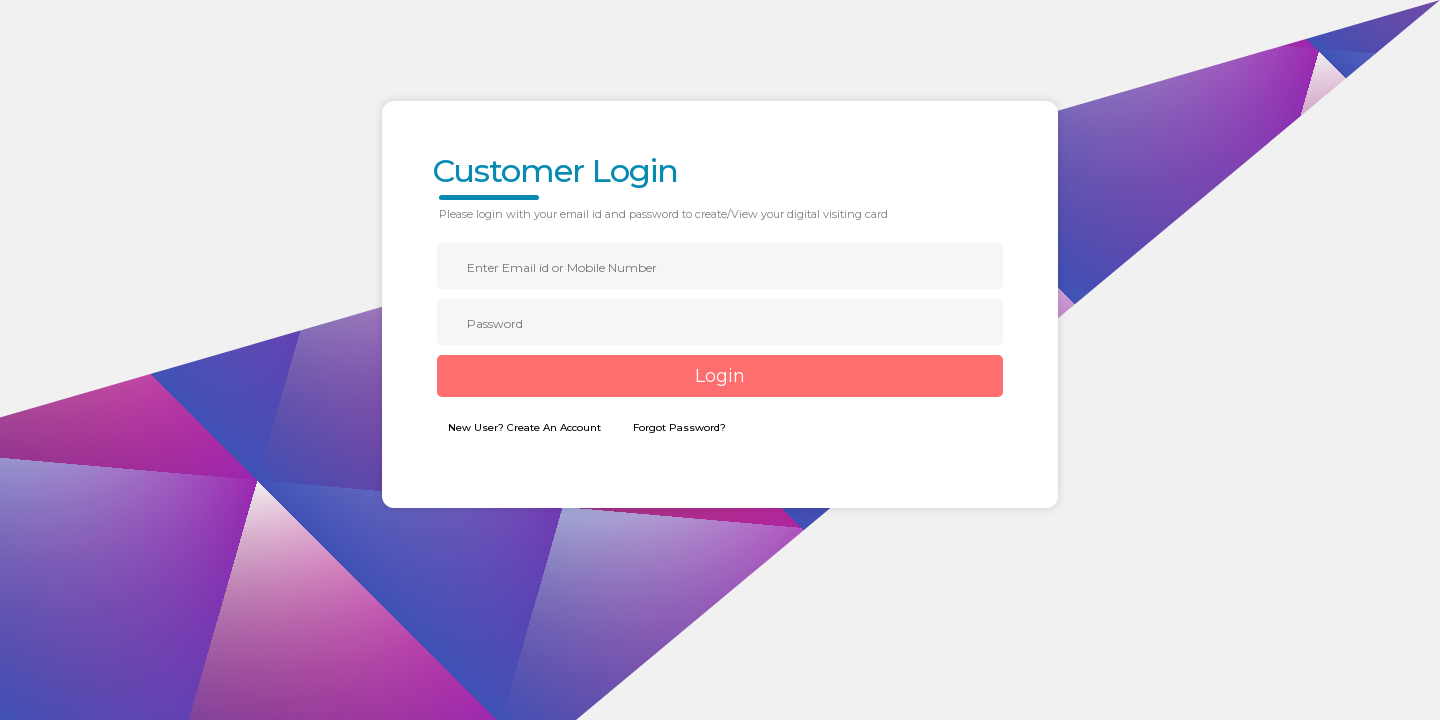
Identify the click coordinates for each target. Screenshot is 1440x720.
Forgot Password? (679, 427)
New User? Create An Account (524, 427)
